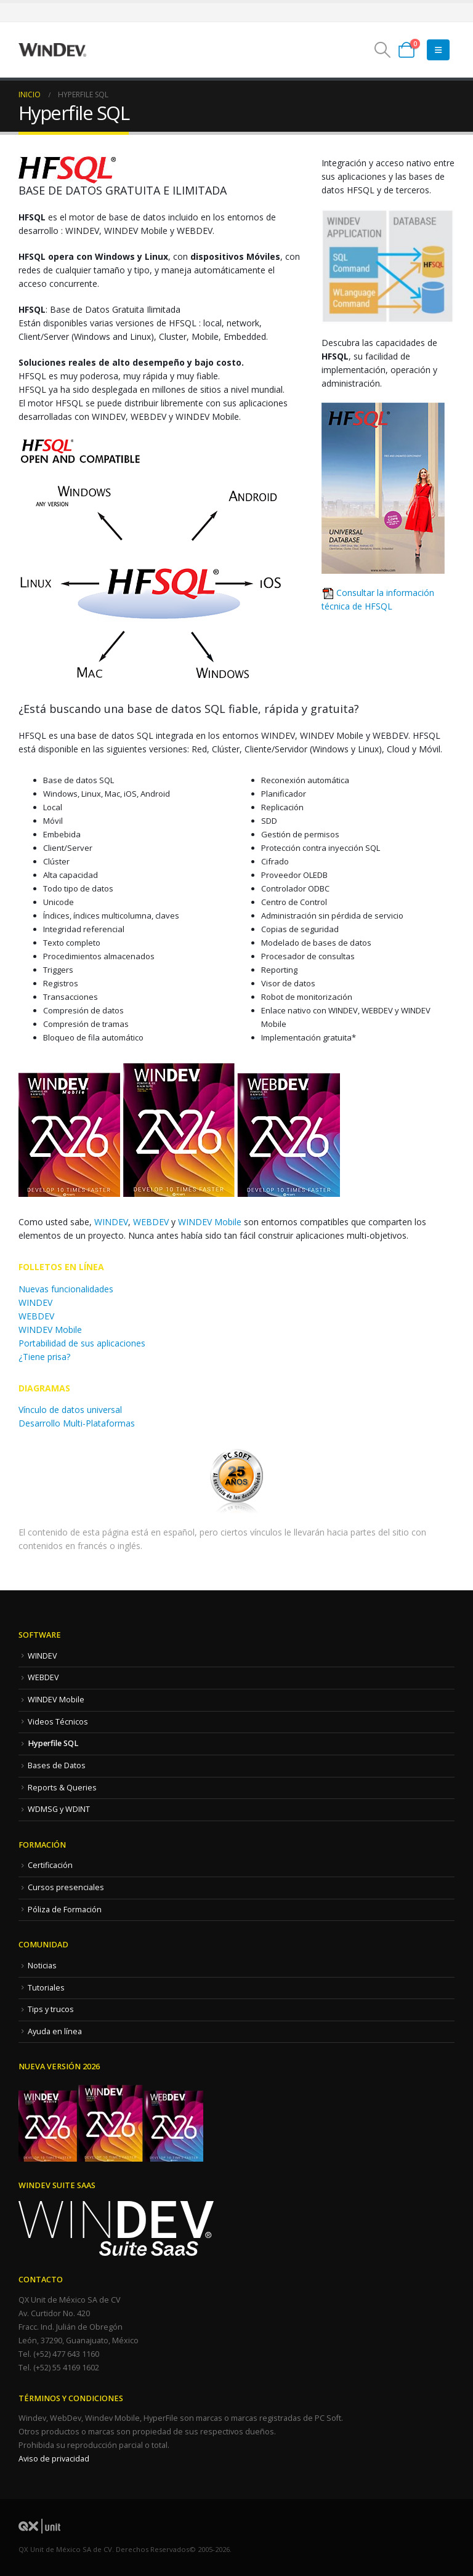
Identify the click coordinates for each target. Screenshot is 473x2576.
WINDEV (111, 1222)
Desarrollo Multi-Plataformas (76, 1423)
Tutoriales (46, 1987)
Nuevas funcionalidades (65, 1289)
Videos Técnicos (58, 1722)
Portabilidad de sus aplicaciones (81, 1343)
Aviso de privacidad (53, 2458)
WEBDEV (151, 1222)
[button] (382, 50)
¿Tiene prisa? (44, 1356)
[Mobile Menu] (438, 49)
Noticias (42, 1965)
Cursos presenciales (66, 1887)
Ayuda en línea (55, 2031)
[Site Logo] (52, 50)
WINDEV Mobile (209, 1222)
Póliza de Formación (65, 1909)
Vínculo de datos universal (70, 1409)
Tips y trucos (51, 2009)
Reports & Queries (62, 1787)
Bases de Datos (57, 1765)
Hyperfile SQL (53, 1743)
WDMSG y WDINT (59, 1809)
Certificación (50, 1865)
